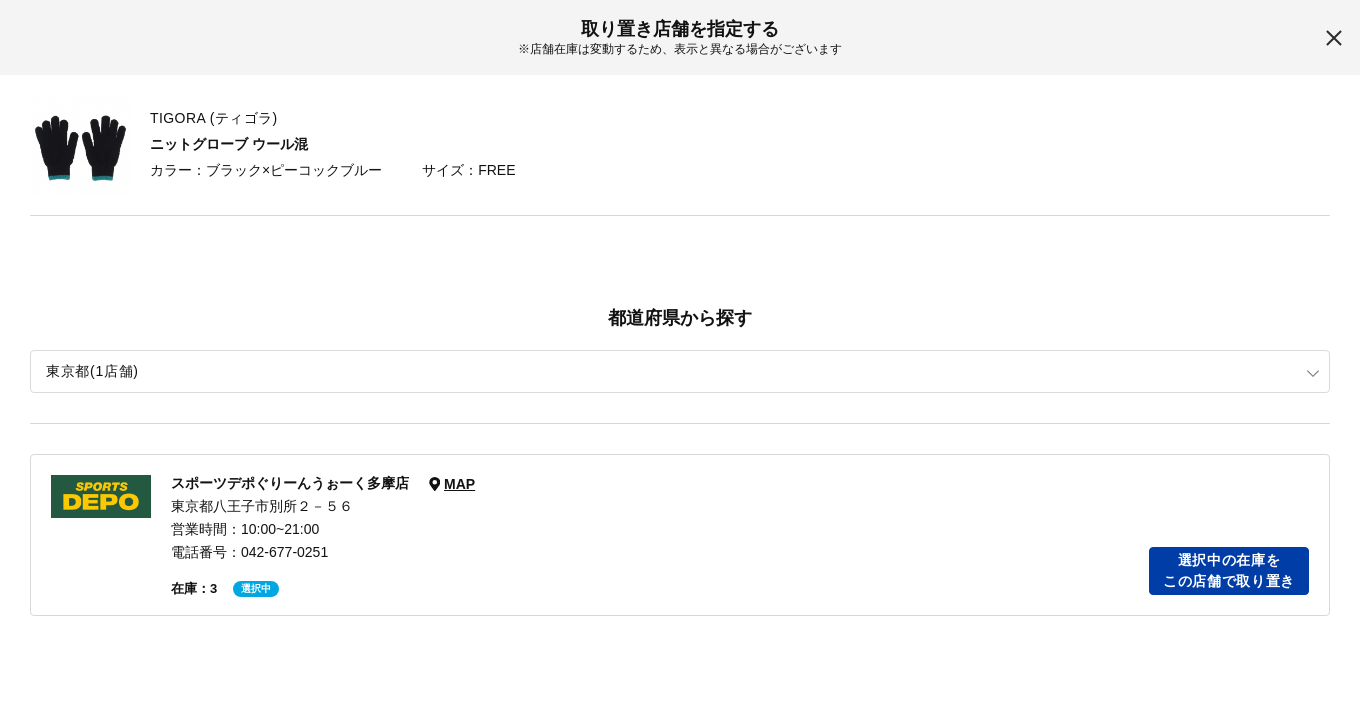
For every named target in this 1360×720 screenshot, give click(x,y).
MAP (459, 484)
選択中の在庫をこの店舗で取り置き (1229, 570)
